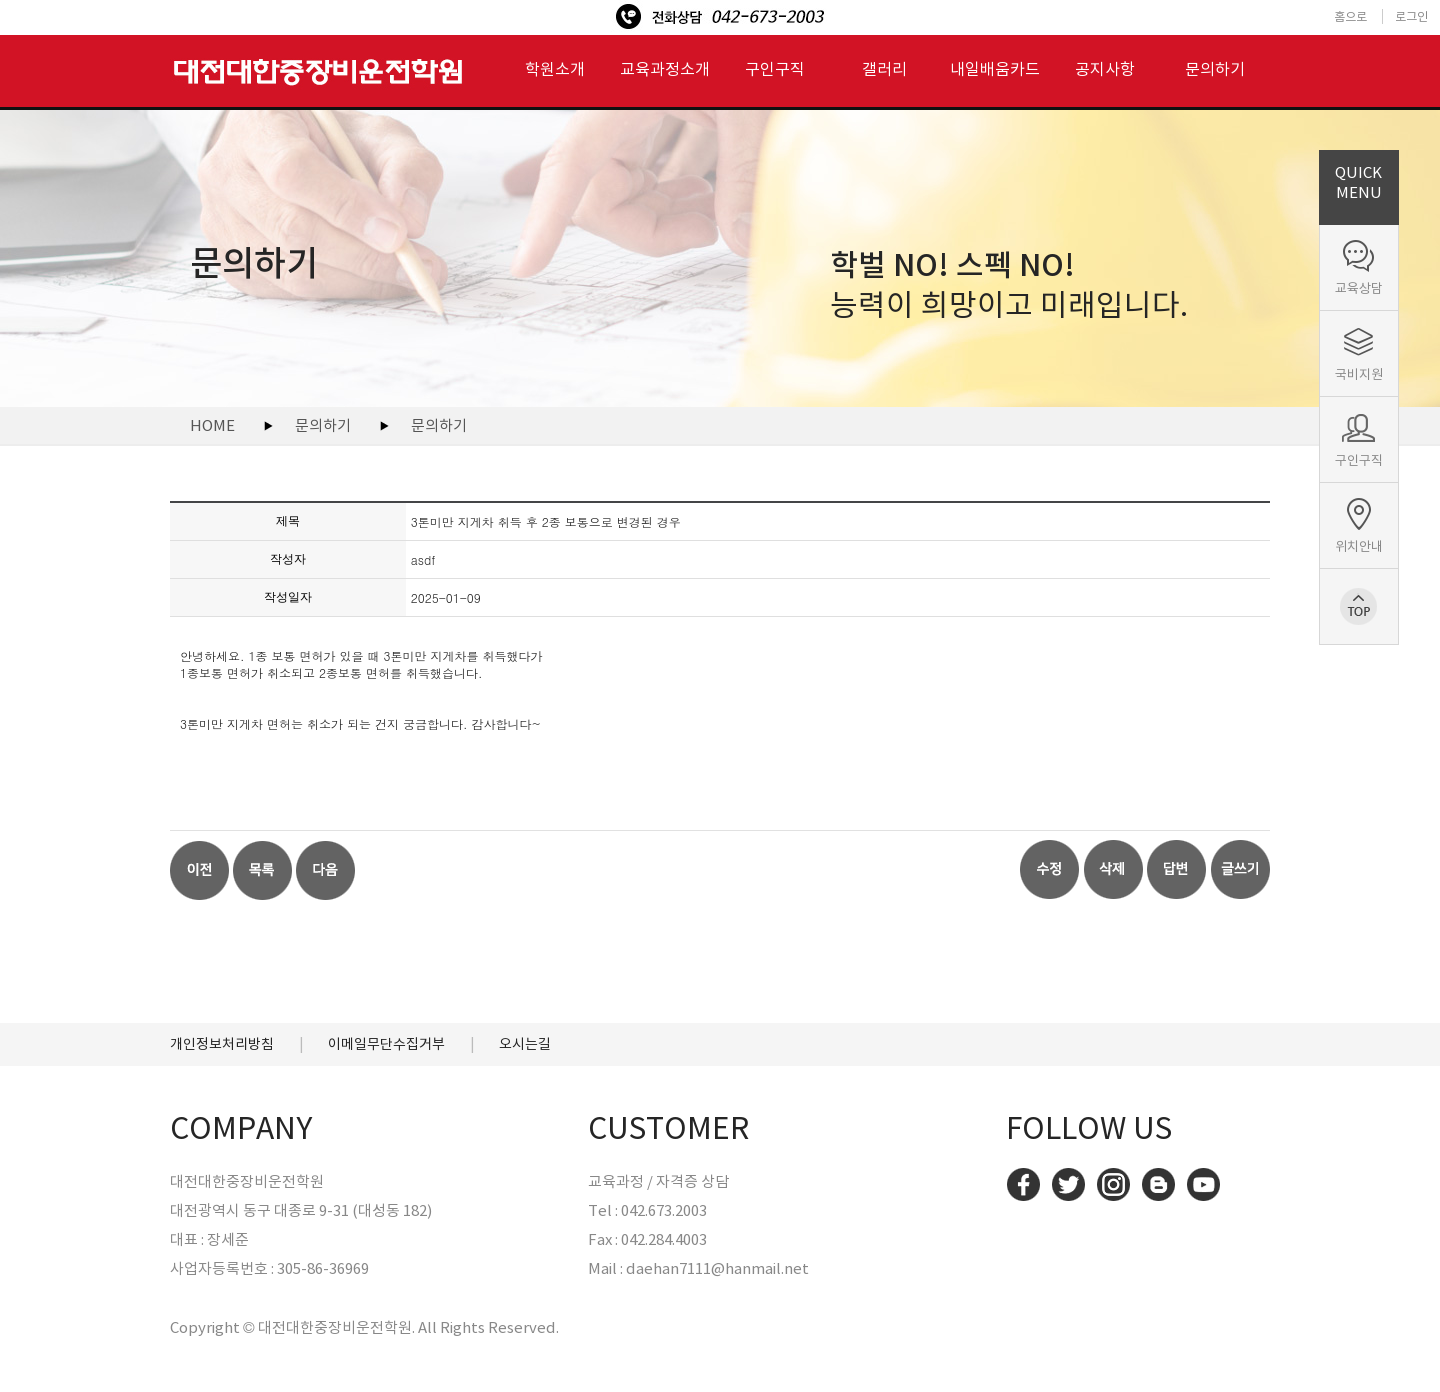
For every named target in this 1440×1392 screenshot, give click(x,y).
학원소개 (555, 69)
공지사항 (1105, 69)
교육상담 (1359, 288)
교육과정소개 (665, 69)
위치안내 (1359, 546)
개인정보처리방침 (222, 1044)
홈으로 (1350, 16)
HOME (212, 425)
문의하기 (1215, 69)
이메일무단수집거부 (386, 1044)
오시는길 (525, 1044)
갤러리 (884, 69)
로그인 (1411, 16)
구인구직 (1359, 460)
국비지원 (1359, 374)
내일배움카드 (995, 69)
